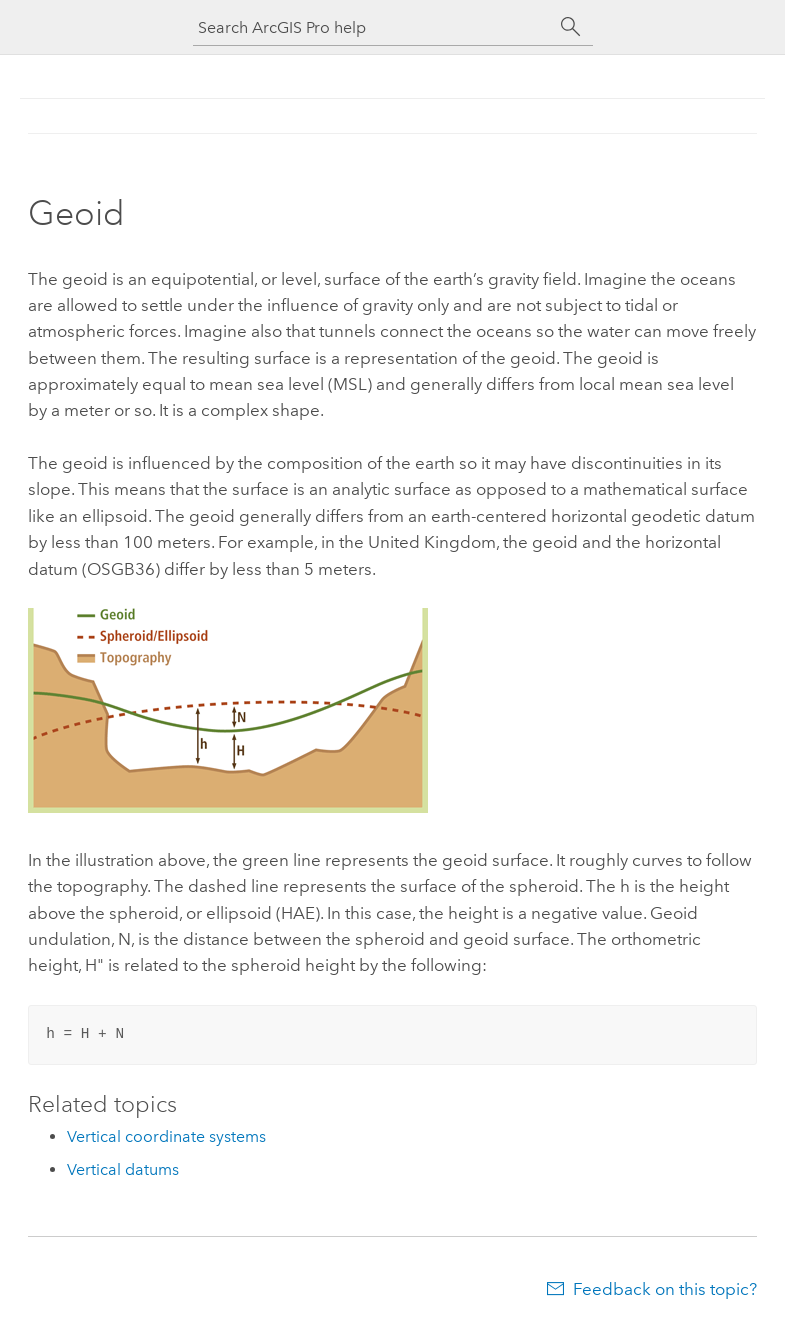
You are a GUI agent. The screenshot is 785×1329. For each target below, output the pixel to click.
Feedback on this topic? (665, 1289)
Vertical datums (123, 1169)
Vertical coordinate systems (166, 1136)
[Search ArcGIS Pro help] (373, 27)
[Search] (571, 27)
